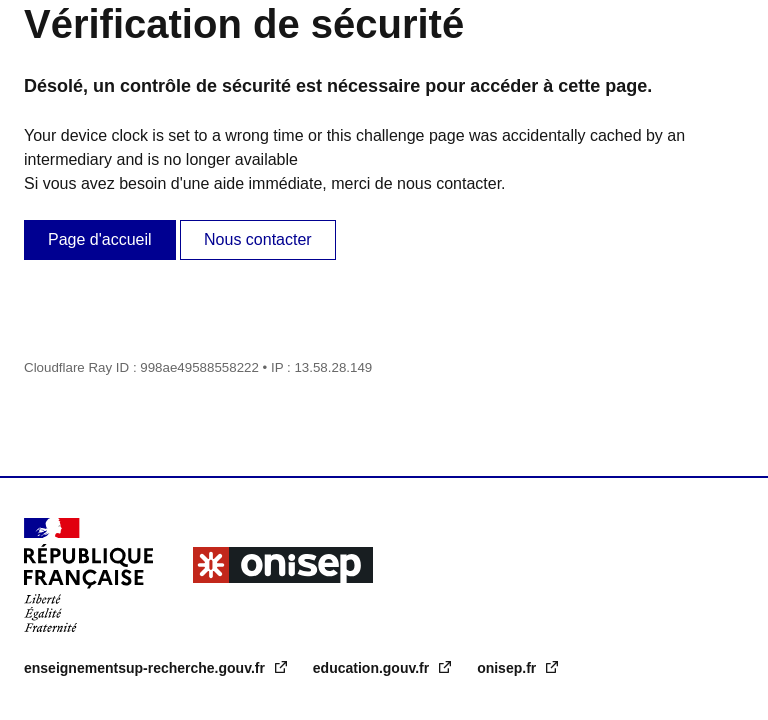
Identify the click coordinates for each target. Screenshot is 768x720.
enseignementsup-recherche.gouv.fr (146, 668)
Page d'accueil (100, 239)
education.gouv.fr (373, 668)
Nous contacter (258, 239)
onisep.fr (508, 668)
